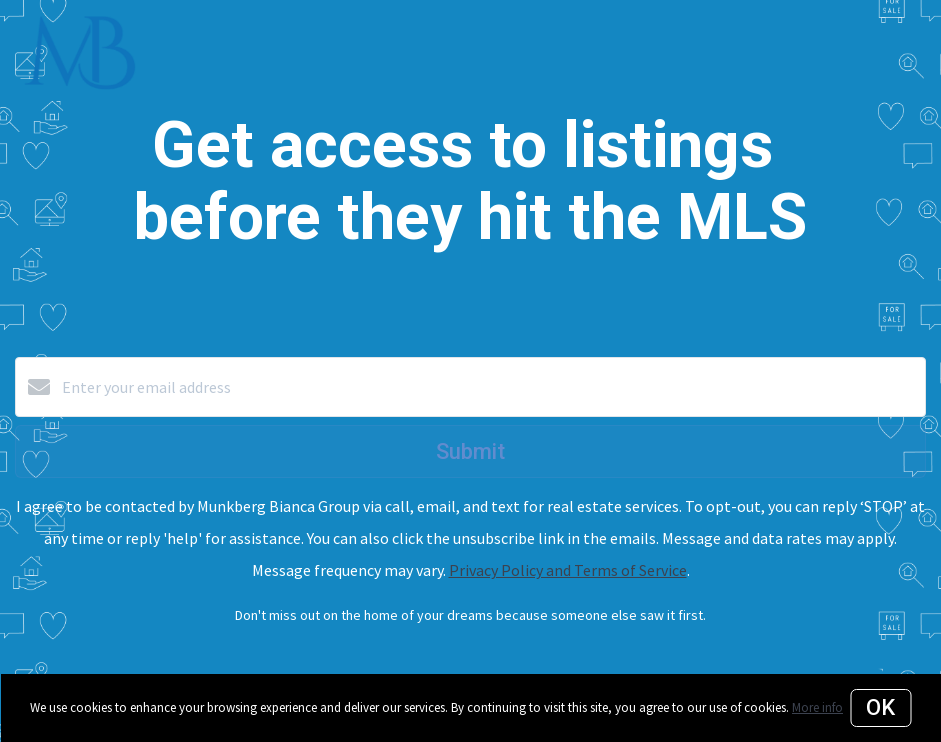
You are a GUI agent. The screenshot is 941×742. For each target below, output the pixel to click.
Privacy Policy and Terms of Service (568, 570)
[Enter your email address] (490, 387)
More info (817, 707)
